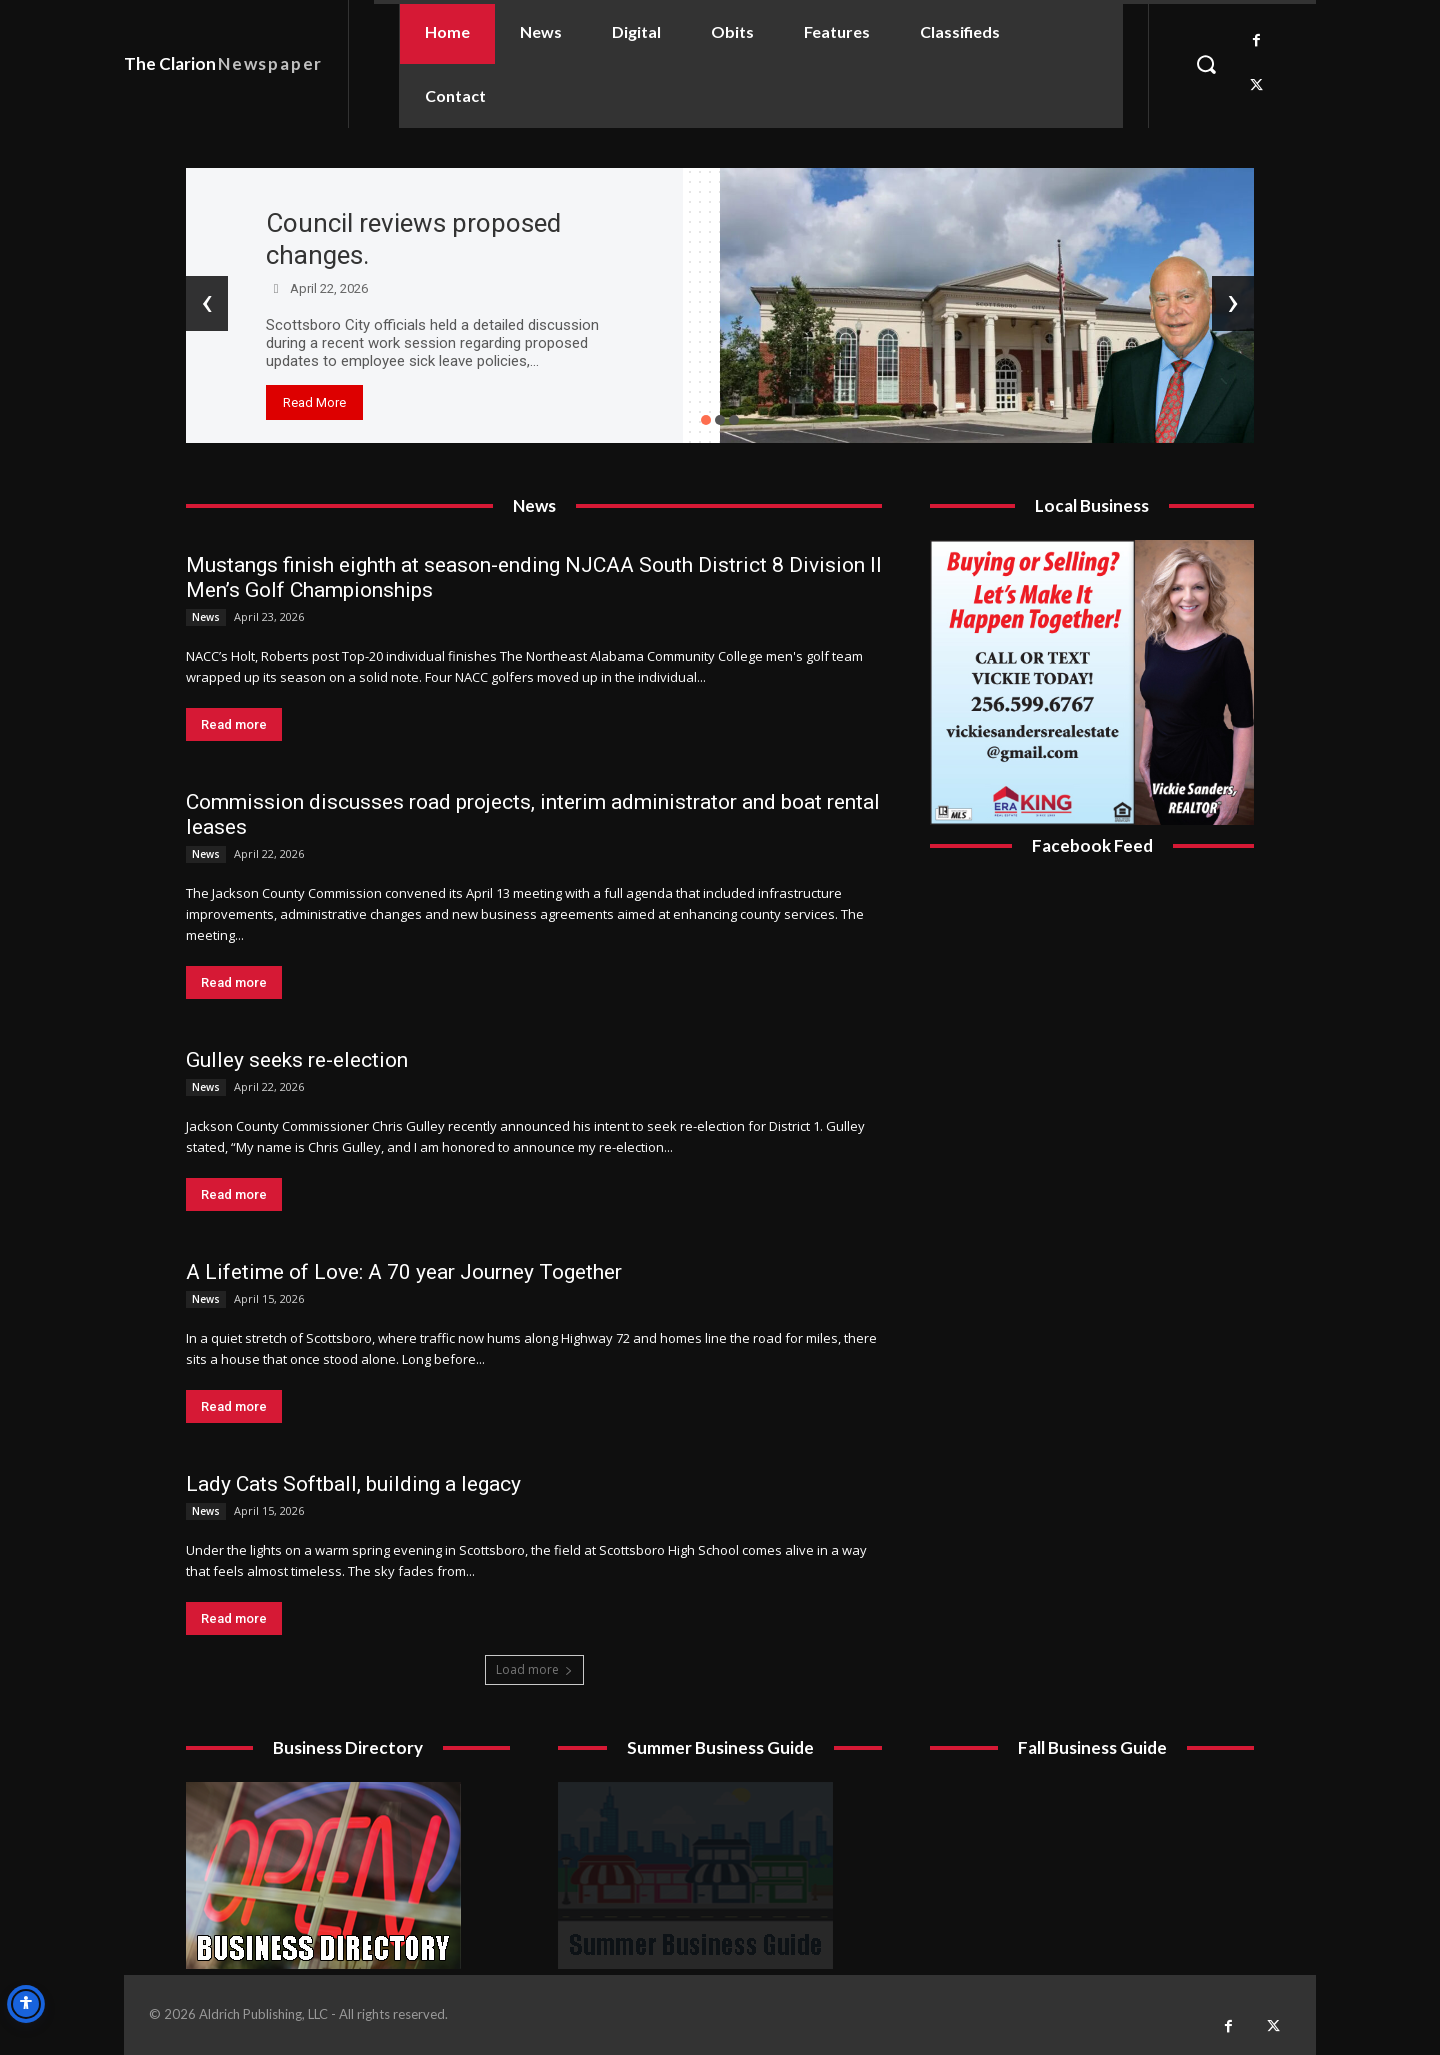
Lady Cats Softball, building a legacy (353, 1484)
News (206, 617)
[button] (1206, 64)
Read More (314, 402)
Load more (534, 1669)
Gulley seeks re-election (297, 1060)
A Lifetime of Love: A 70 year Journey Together (404, 1272)
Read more (234, 724)
